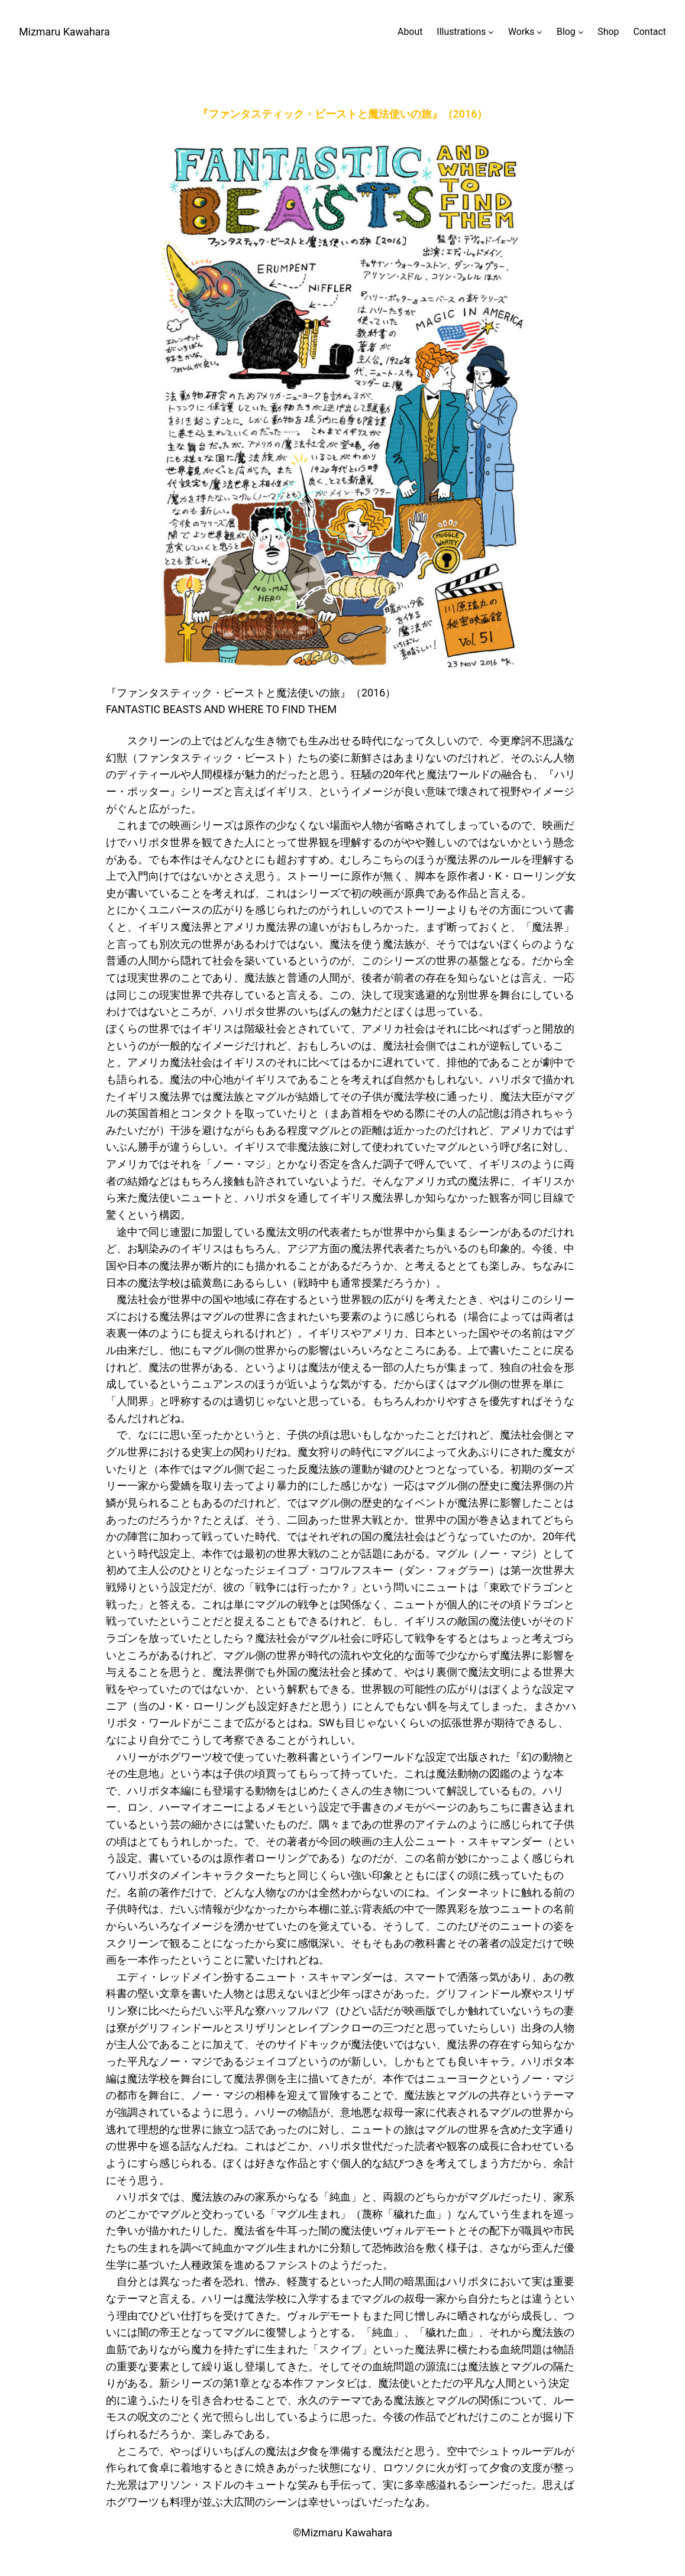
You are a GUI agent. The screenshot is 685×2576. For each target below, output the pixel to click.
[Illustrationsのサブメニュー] (465, 32)
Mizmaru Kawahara (64, 31)
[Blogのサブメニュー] (570, 32)
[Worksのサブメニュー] (525, 32)
